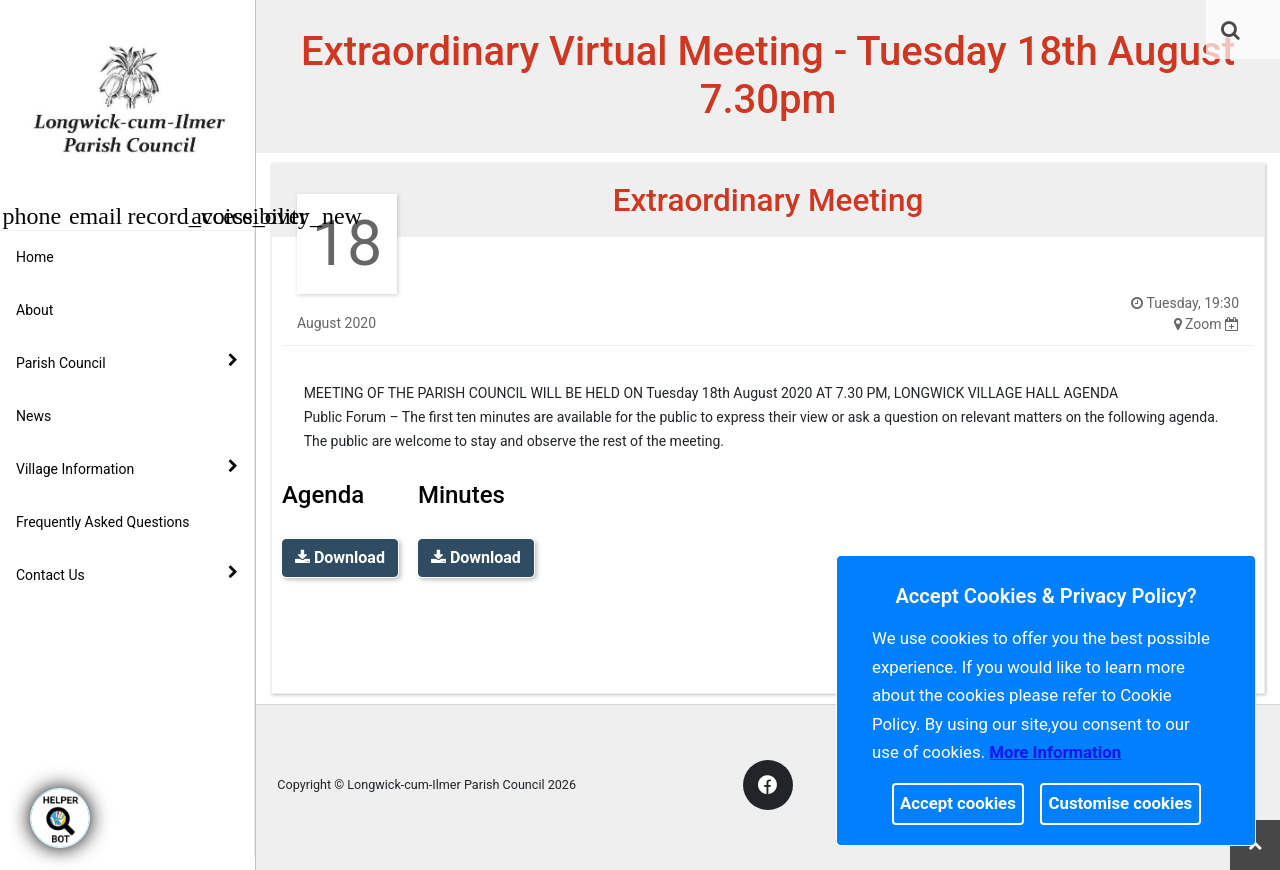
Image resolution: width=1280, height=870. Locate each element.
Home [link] (35, 257)
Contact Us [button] (127, 574)
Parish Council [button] (127, 362)
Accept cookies (958, 803)
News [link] (33, 416)
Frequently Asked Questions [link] (103, 522)
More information (1055, 752)
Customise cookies (1121, 803)
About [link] (34, 310)
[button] (1247, 32)
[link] (1245, 30)
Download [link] (340, 557)
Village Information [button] (127, 468)
